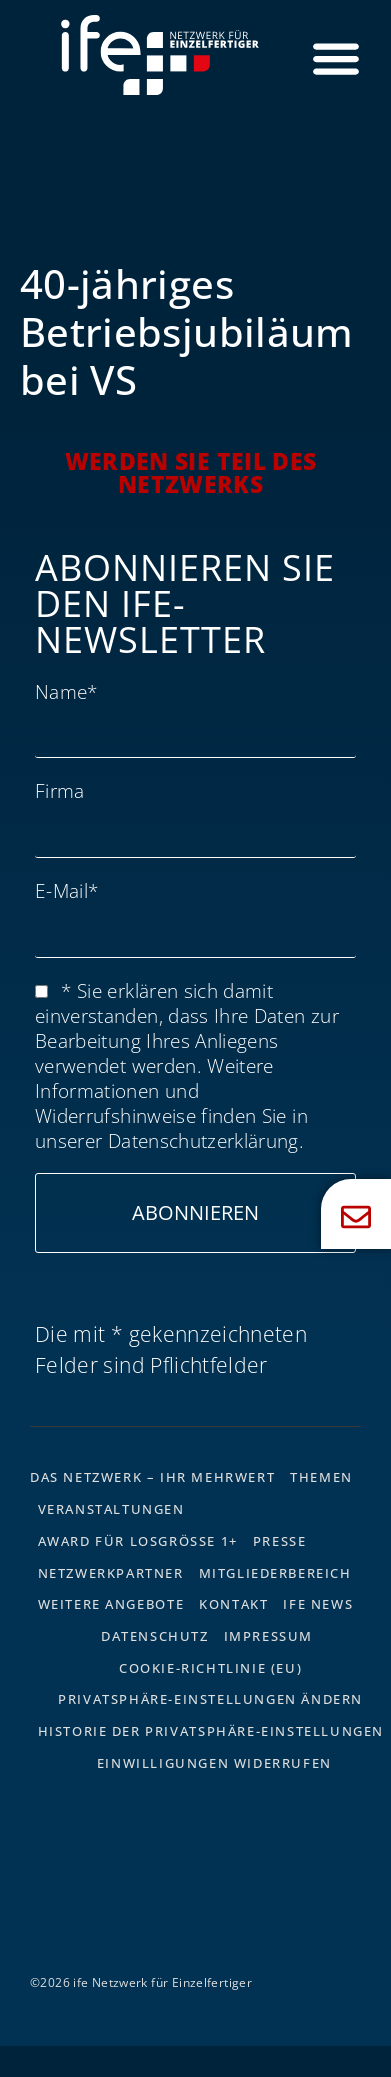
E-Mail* (66, 890)
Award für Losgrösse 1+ (138, 1541)
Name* (66, 691)
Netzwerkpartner (111, 1573)
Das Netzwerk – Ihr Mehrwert (152, 1477)
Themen (321, 1477)
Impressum (268, 1636)
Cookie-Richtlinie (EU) (210, 1668)
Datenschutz (155, 1636)
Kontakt (233, 1604)
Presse (280, 1541)
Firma (60, 790)
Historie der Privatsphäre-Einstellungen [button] (211, 1731)
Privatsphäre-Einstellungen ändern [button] (210, 1699)
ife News (318, 1604)
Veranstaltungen (111, 1509)
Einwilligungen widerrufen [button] (214, 1763)
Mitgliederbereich (275, 1573)
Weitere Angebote (111, 1604)
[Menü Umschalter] (336, 58)
